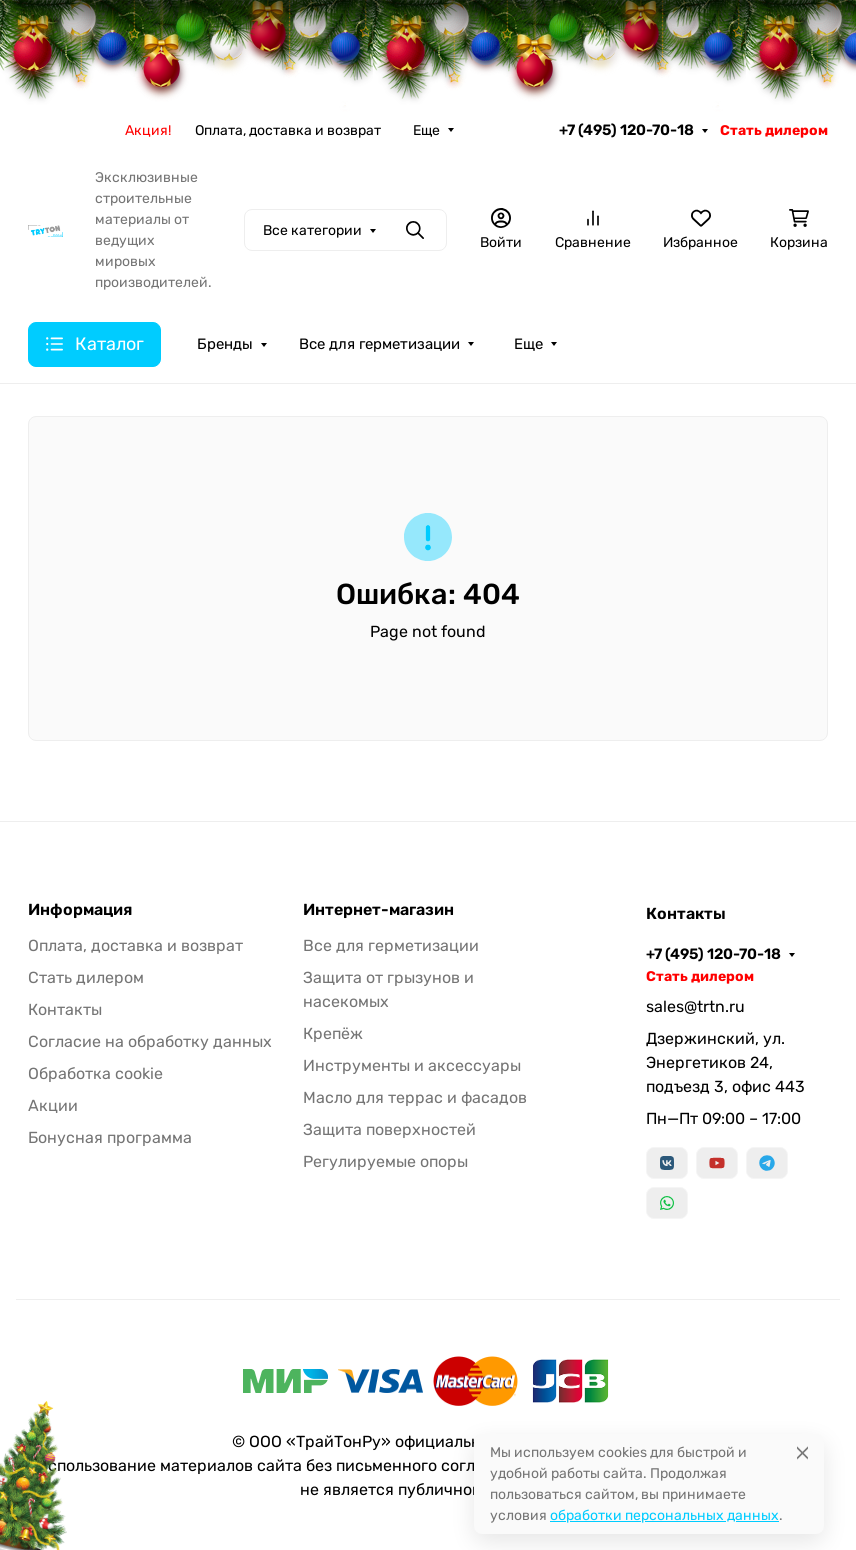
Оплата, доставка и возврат (288, 130)
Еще (426, 130)
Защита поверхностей (389, 1129)
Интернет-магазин (378, 910)
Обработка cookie (95, 1073)
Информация (80, 910)
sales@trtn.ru (695, 1006)
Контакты (65, 1009)
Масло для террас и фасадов (415, 1097)
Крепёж (333, 1033)
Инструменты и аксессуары (412, 1065)
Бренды (225, 344)
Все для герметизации (379, 344)
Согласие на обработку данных (150, 1041)
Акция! (148, 130)
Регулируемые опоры (385, 1161)
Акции (53, 1105)
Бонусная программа (110, 1137)
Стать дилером (774, 130)
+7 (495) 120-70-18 (626, 130)
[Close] (802, 1452)
